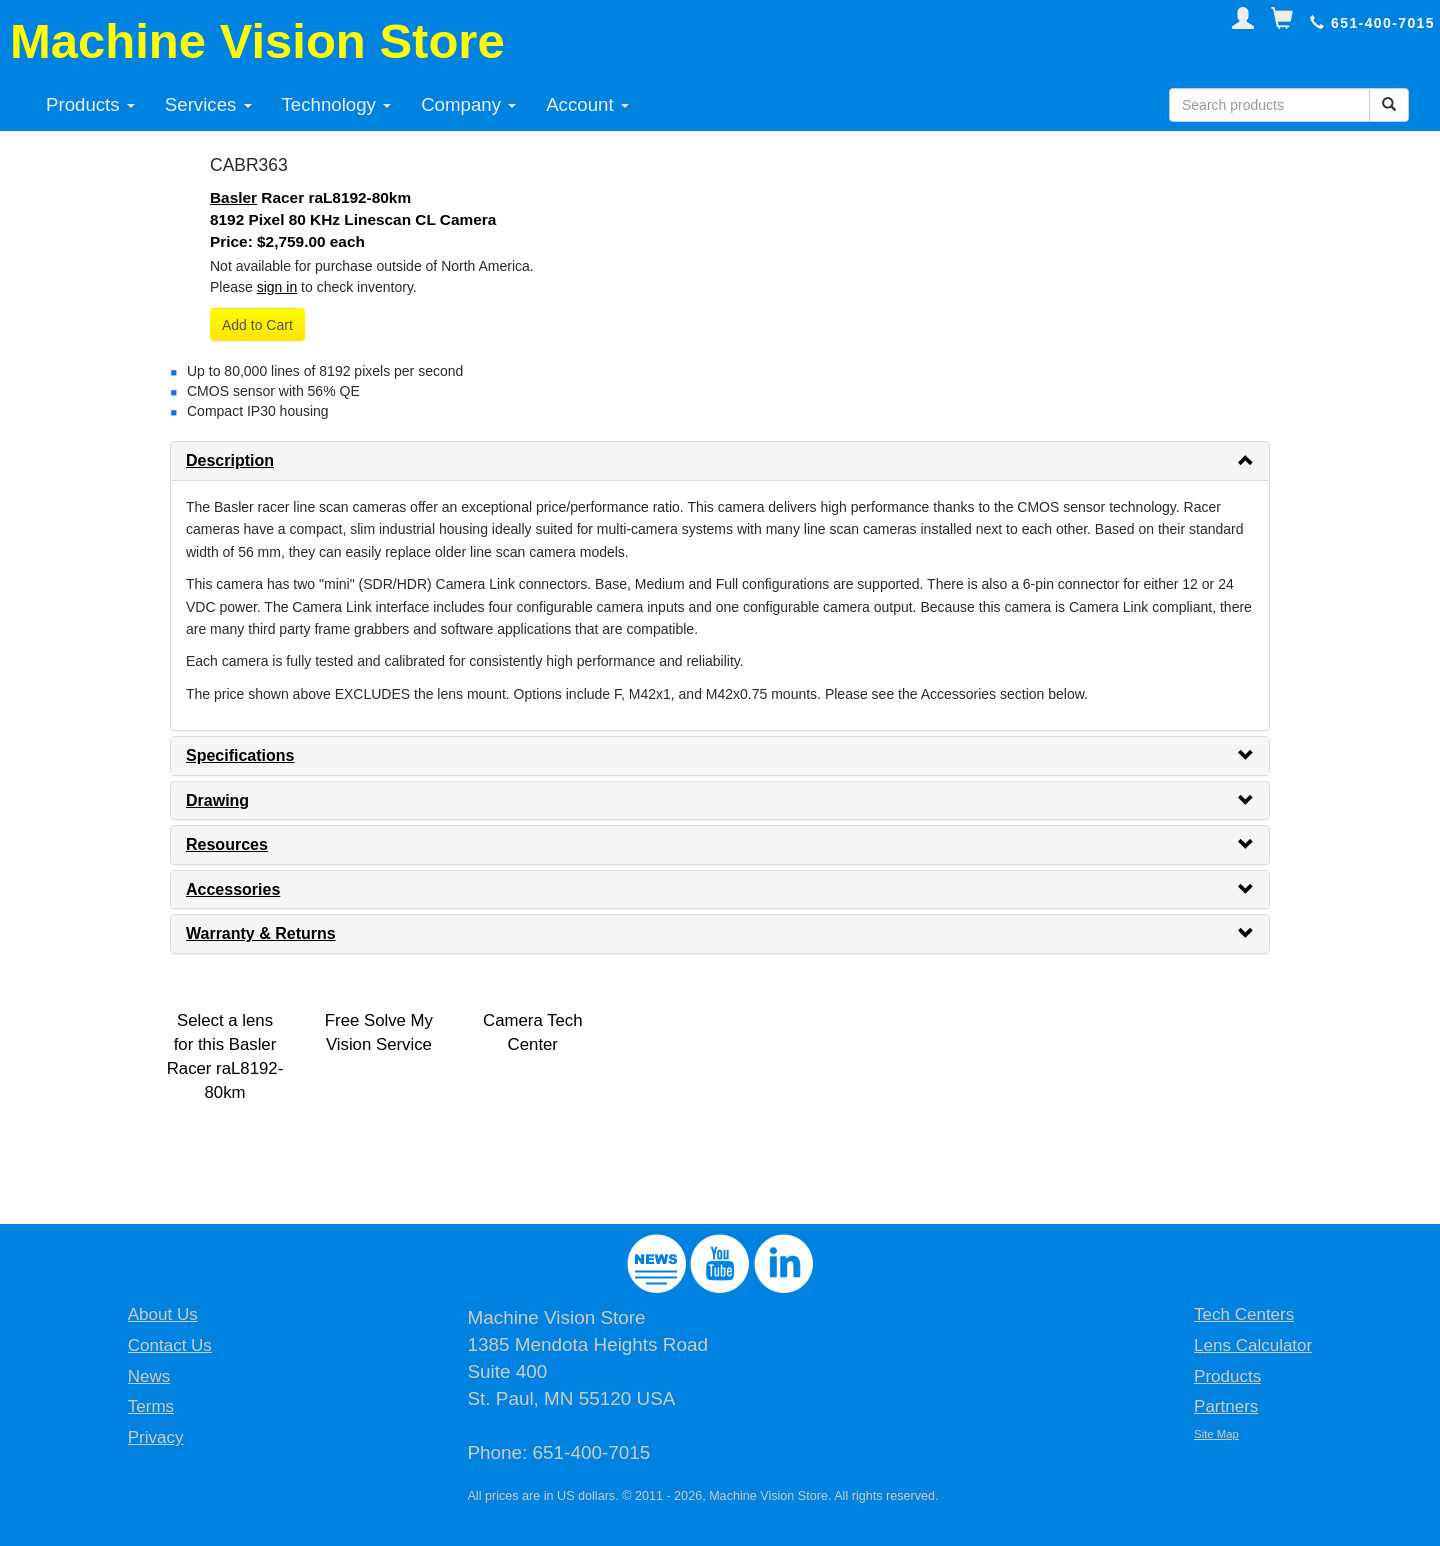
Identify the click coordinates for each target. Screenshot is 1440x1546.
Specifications (240, 755)
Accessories (233, 889)
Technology (337, 104)
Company (468, 104)
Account (587, 104)
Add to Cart (257, 325)
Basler (233, 197)
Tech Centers (1244, 1314)
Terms (151, 1406)
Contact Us (170, 1345)
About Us (163, 1314)
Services (208, 104)
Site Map (1216, 1434)
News (149, 1376)
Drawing (217, 800)
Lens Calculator (1253, 1345)
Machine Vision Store (257, 41)
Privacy (156, 1437)
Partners (1226, 1406)
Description (230, 460)
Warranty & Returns (261, 933)
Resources (227, 844)
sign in (277, 287)
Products (90, 104)
